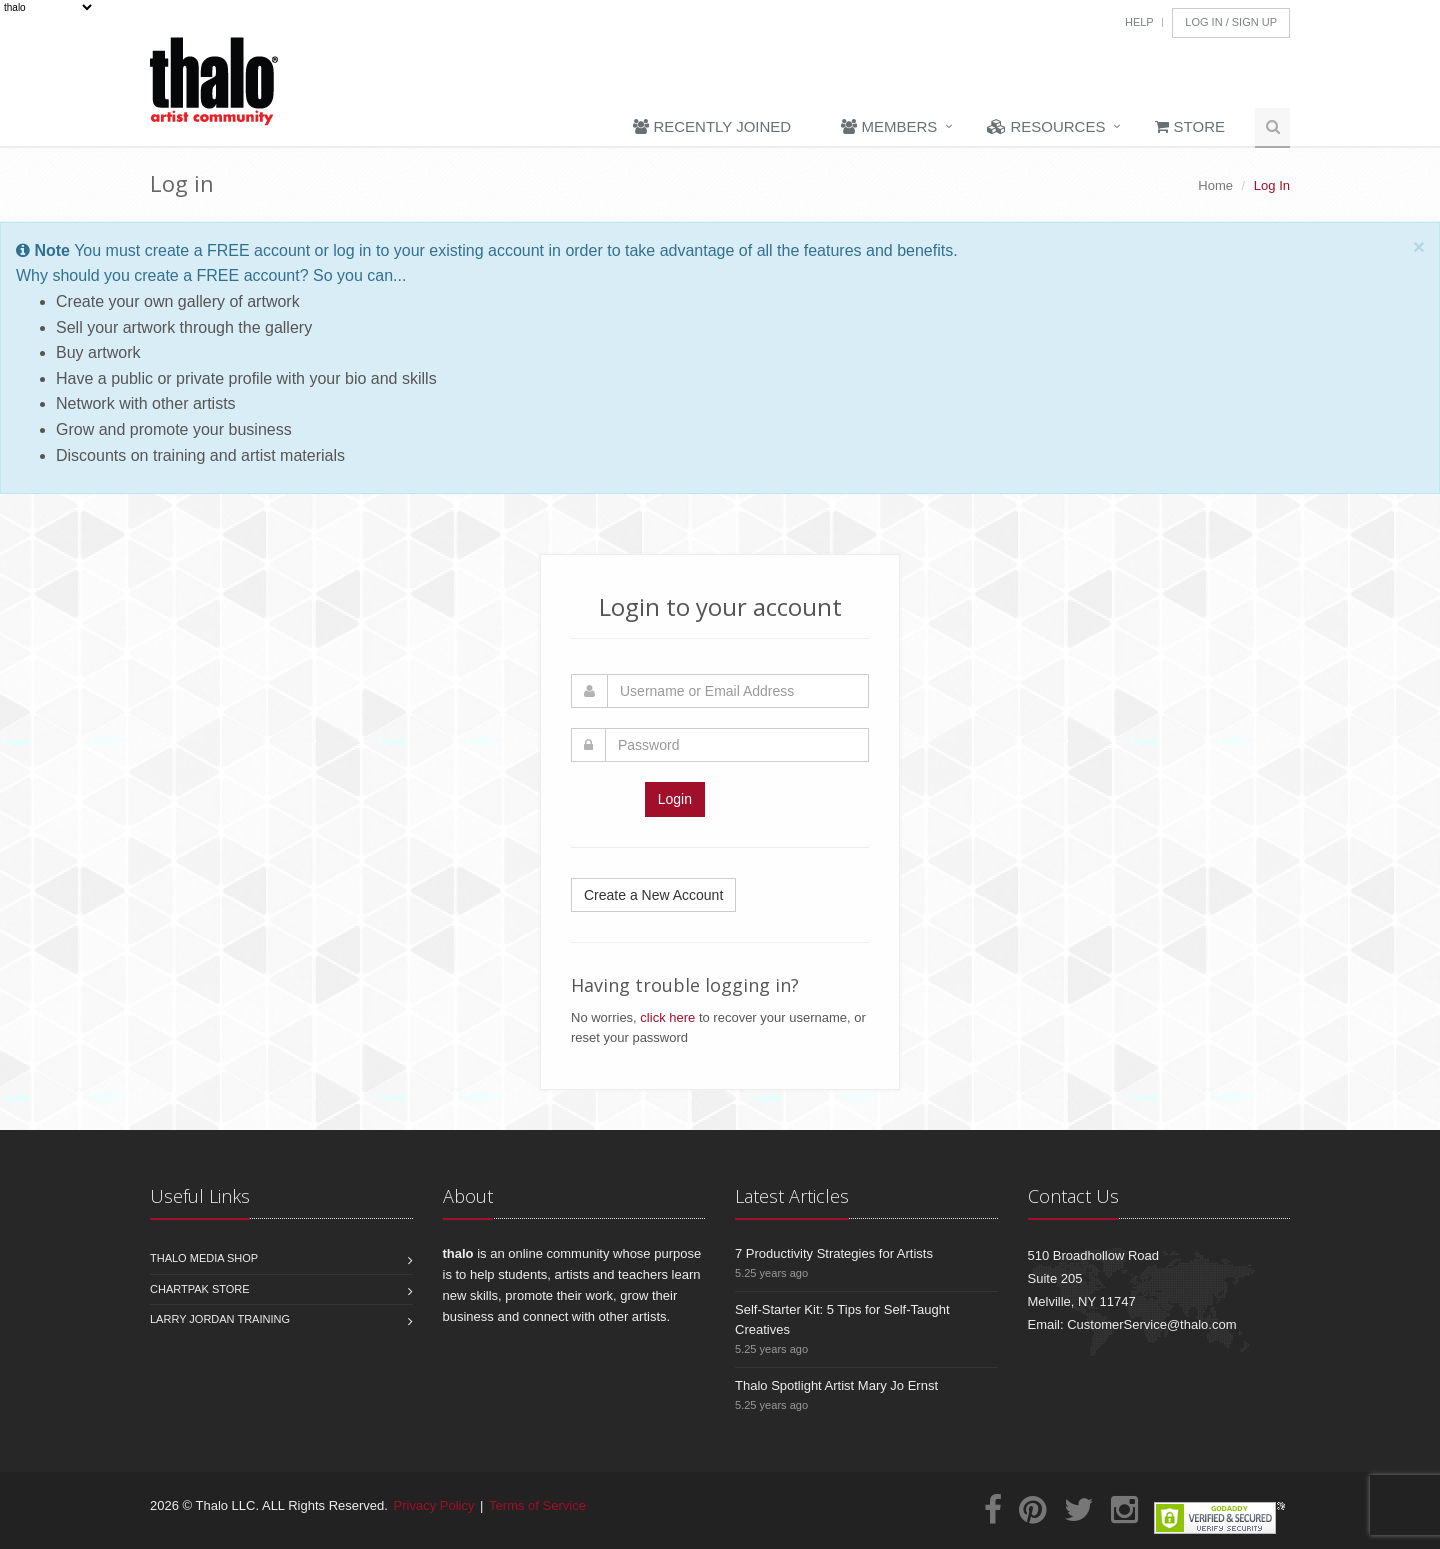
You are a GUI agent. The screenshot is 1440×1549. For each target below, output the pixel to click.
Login (675, 799)
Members (889, 126)
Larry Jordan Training (220, 1319)
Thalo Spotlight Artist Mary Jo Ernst (836, 1385)
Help (1139, 22)
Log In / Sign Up (1231, 22)
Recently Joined (712, 126)
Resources (1046, 126)
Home (1215, 185)
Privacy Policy (434, 1505)
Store (1190, 126)
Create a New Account (653, 895)
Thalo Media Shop (204, 1258)
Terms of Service (537, 1505)
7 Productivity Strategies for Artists (834, 1253)
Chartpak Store (200, 1289)
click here (667, 1017)
